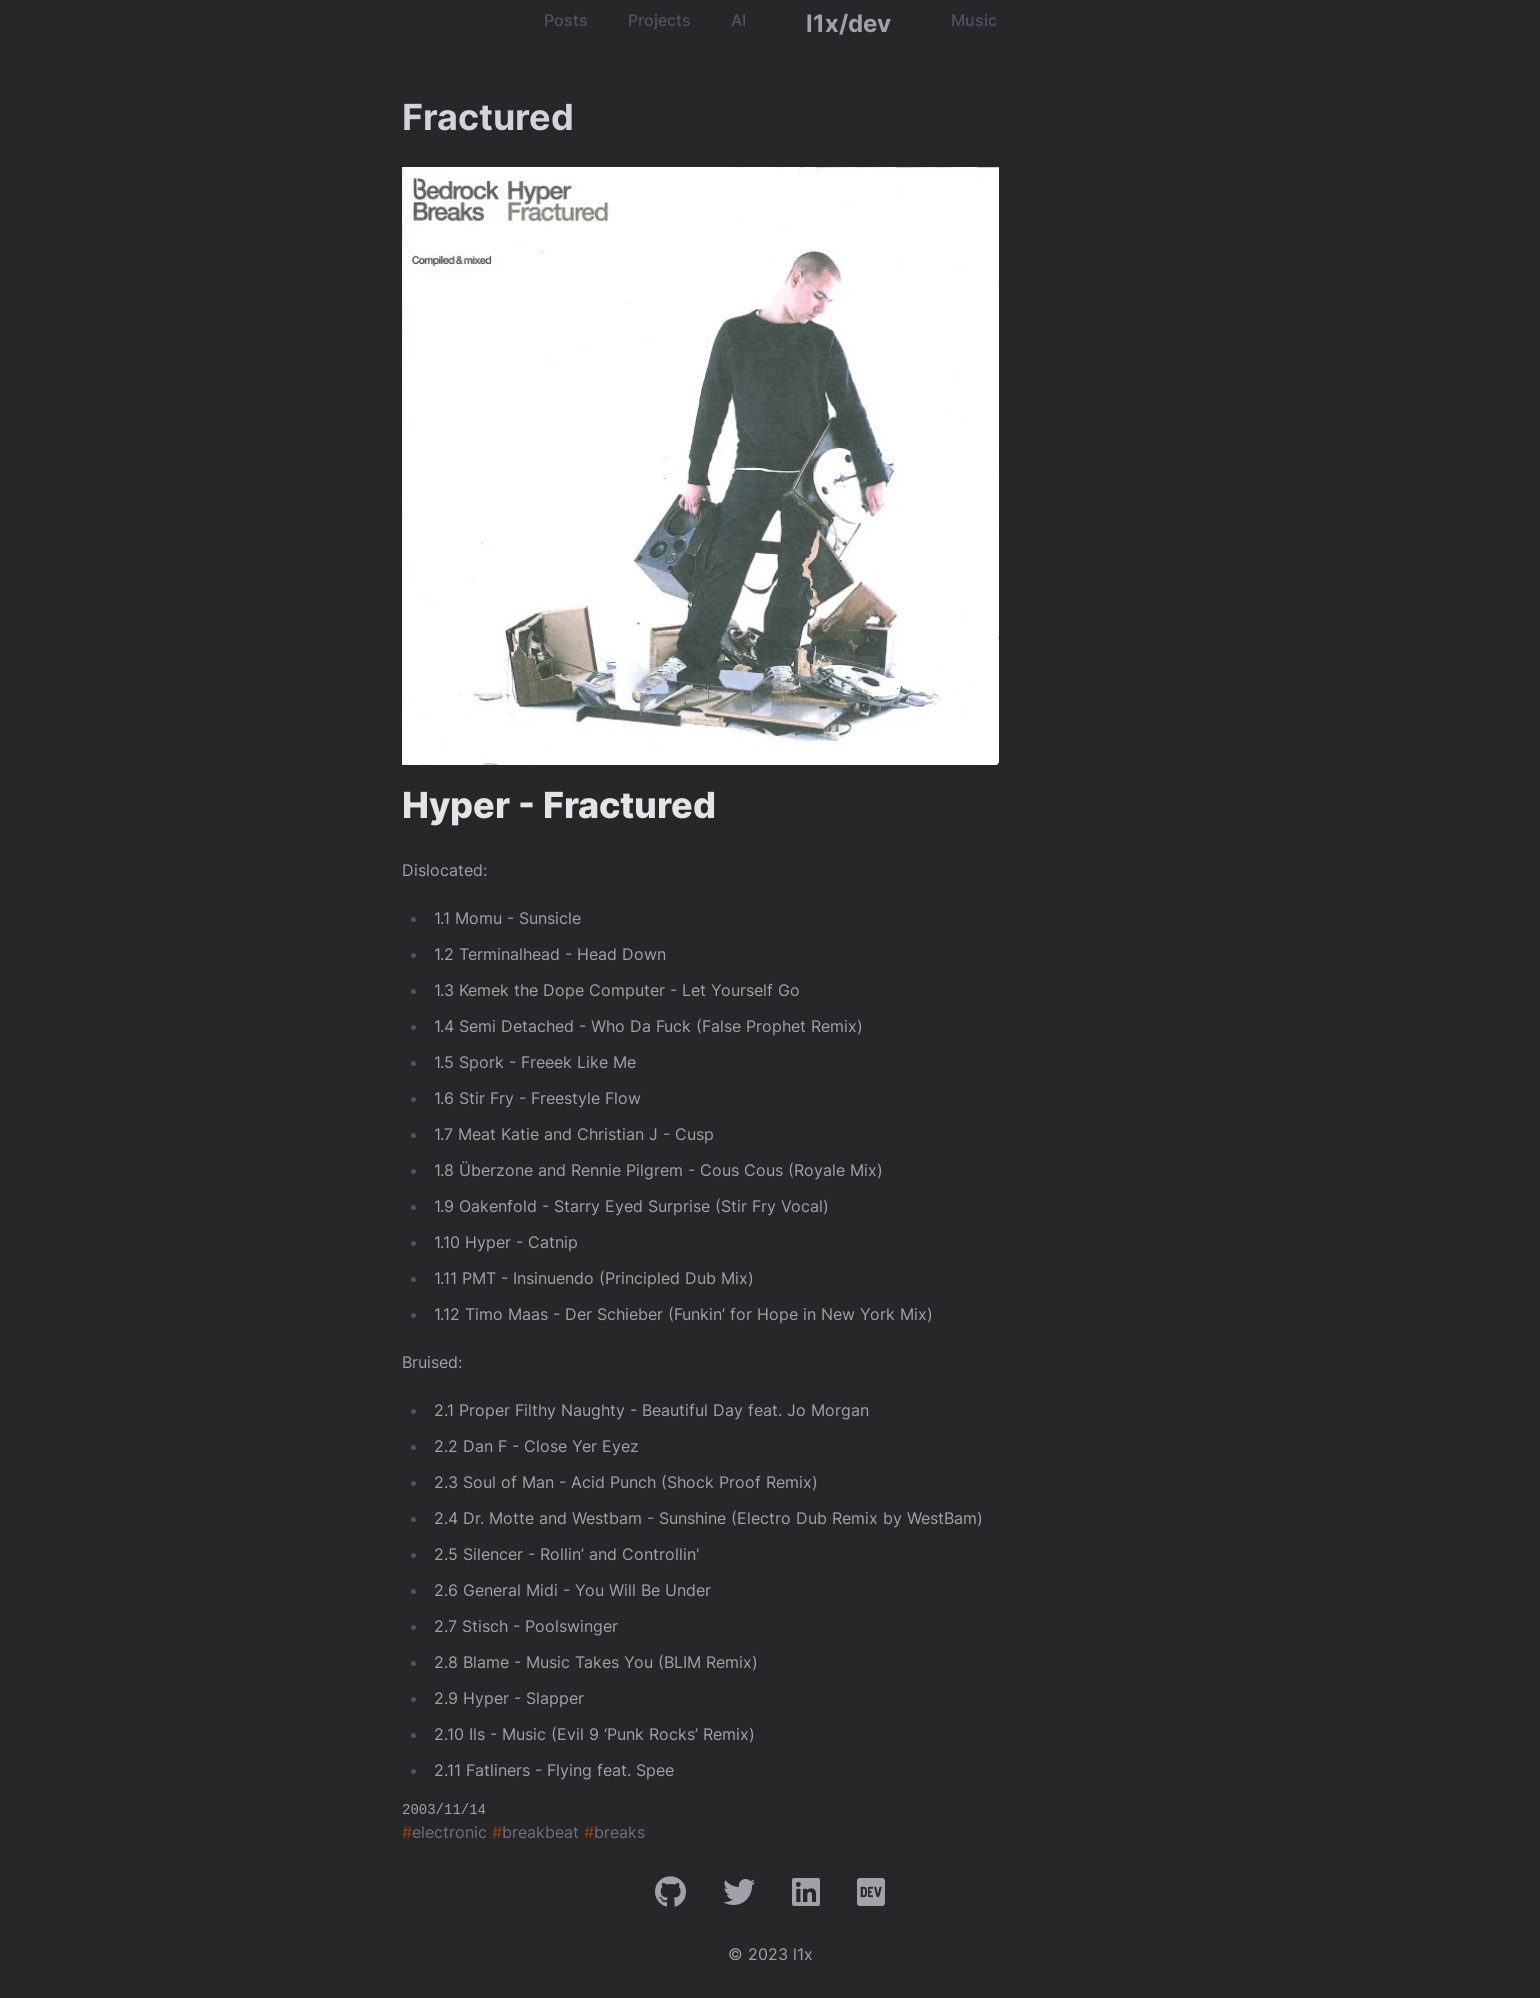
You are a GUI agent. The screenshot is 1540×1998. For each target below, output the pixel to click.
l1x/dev (848, 23)
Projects (659, 20)
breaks (614, 1832)
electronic (444, 1832)
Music (974, 20)
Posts (566, 20)
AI (738, 20)
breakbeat (535, 1832)
